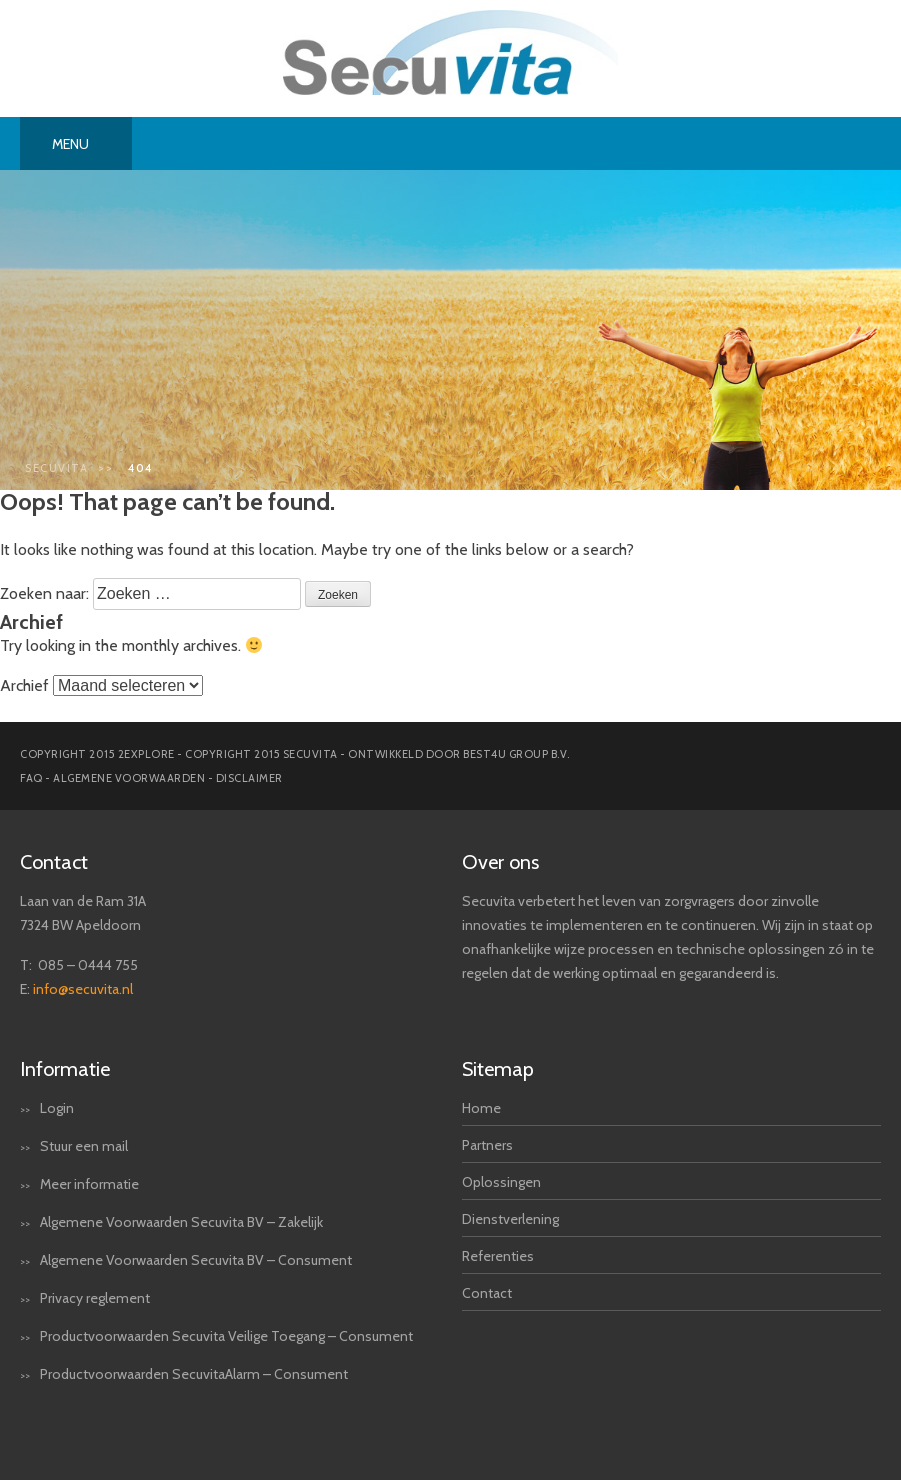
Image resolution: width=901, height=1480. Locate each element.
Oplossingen (501, 1182)
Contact (487, 1293)
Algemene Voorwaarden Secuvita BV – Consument (196, 1260)
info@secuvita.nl (83, 989)
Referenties (498, 1256)
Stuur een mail (84, 1146)
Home (481, 1108)
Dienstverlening (510, 1219)
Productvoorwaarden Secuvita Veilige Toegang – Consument (226, 1336)
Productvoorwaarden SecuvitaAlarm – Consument (194, 1374)
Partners (487, 1145)
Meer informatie (89, 1184)
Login (57, 1108)
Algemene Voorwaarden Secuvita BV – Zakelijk (181, 1222)
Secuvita (56, 468)
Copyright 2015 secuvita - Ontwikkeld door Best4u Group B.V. (377, 754)
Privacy (61, 1298)
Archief (24, 685)
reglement (118, 1298)
